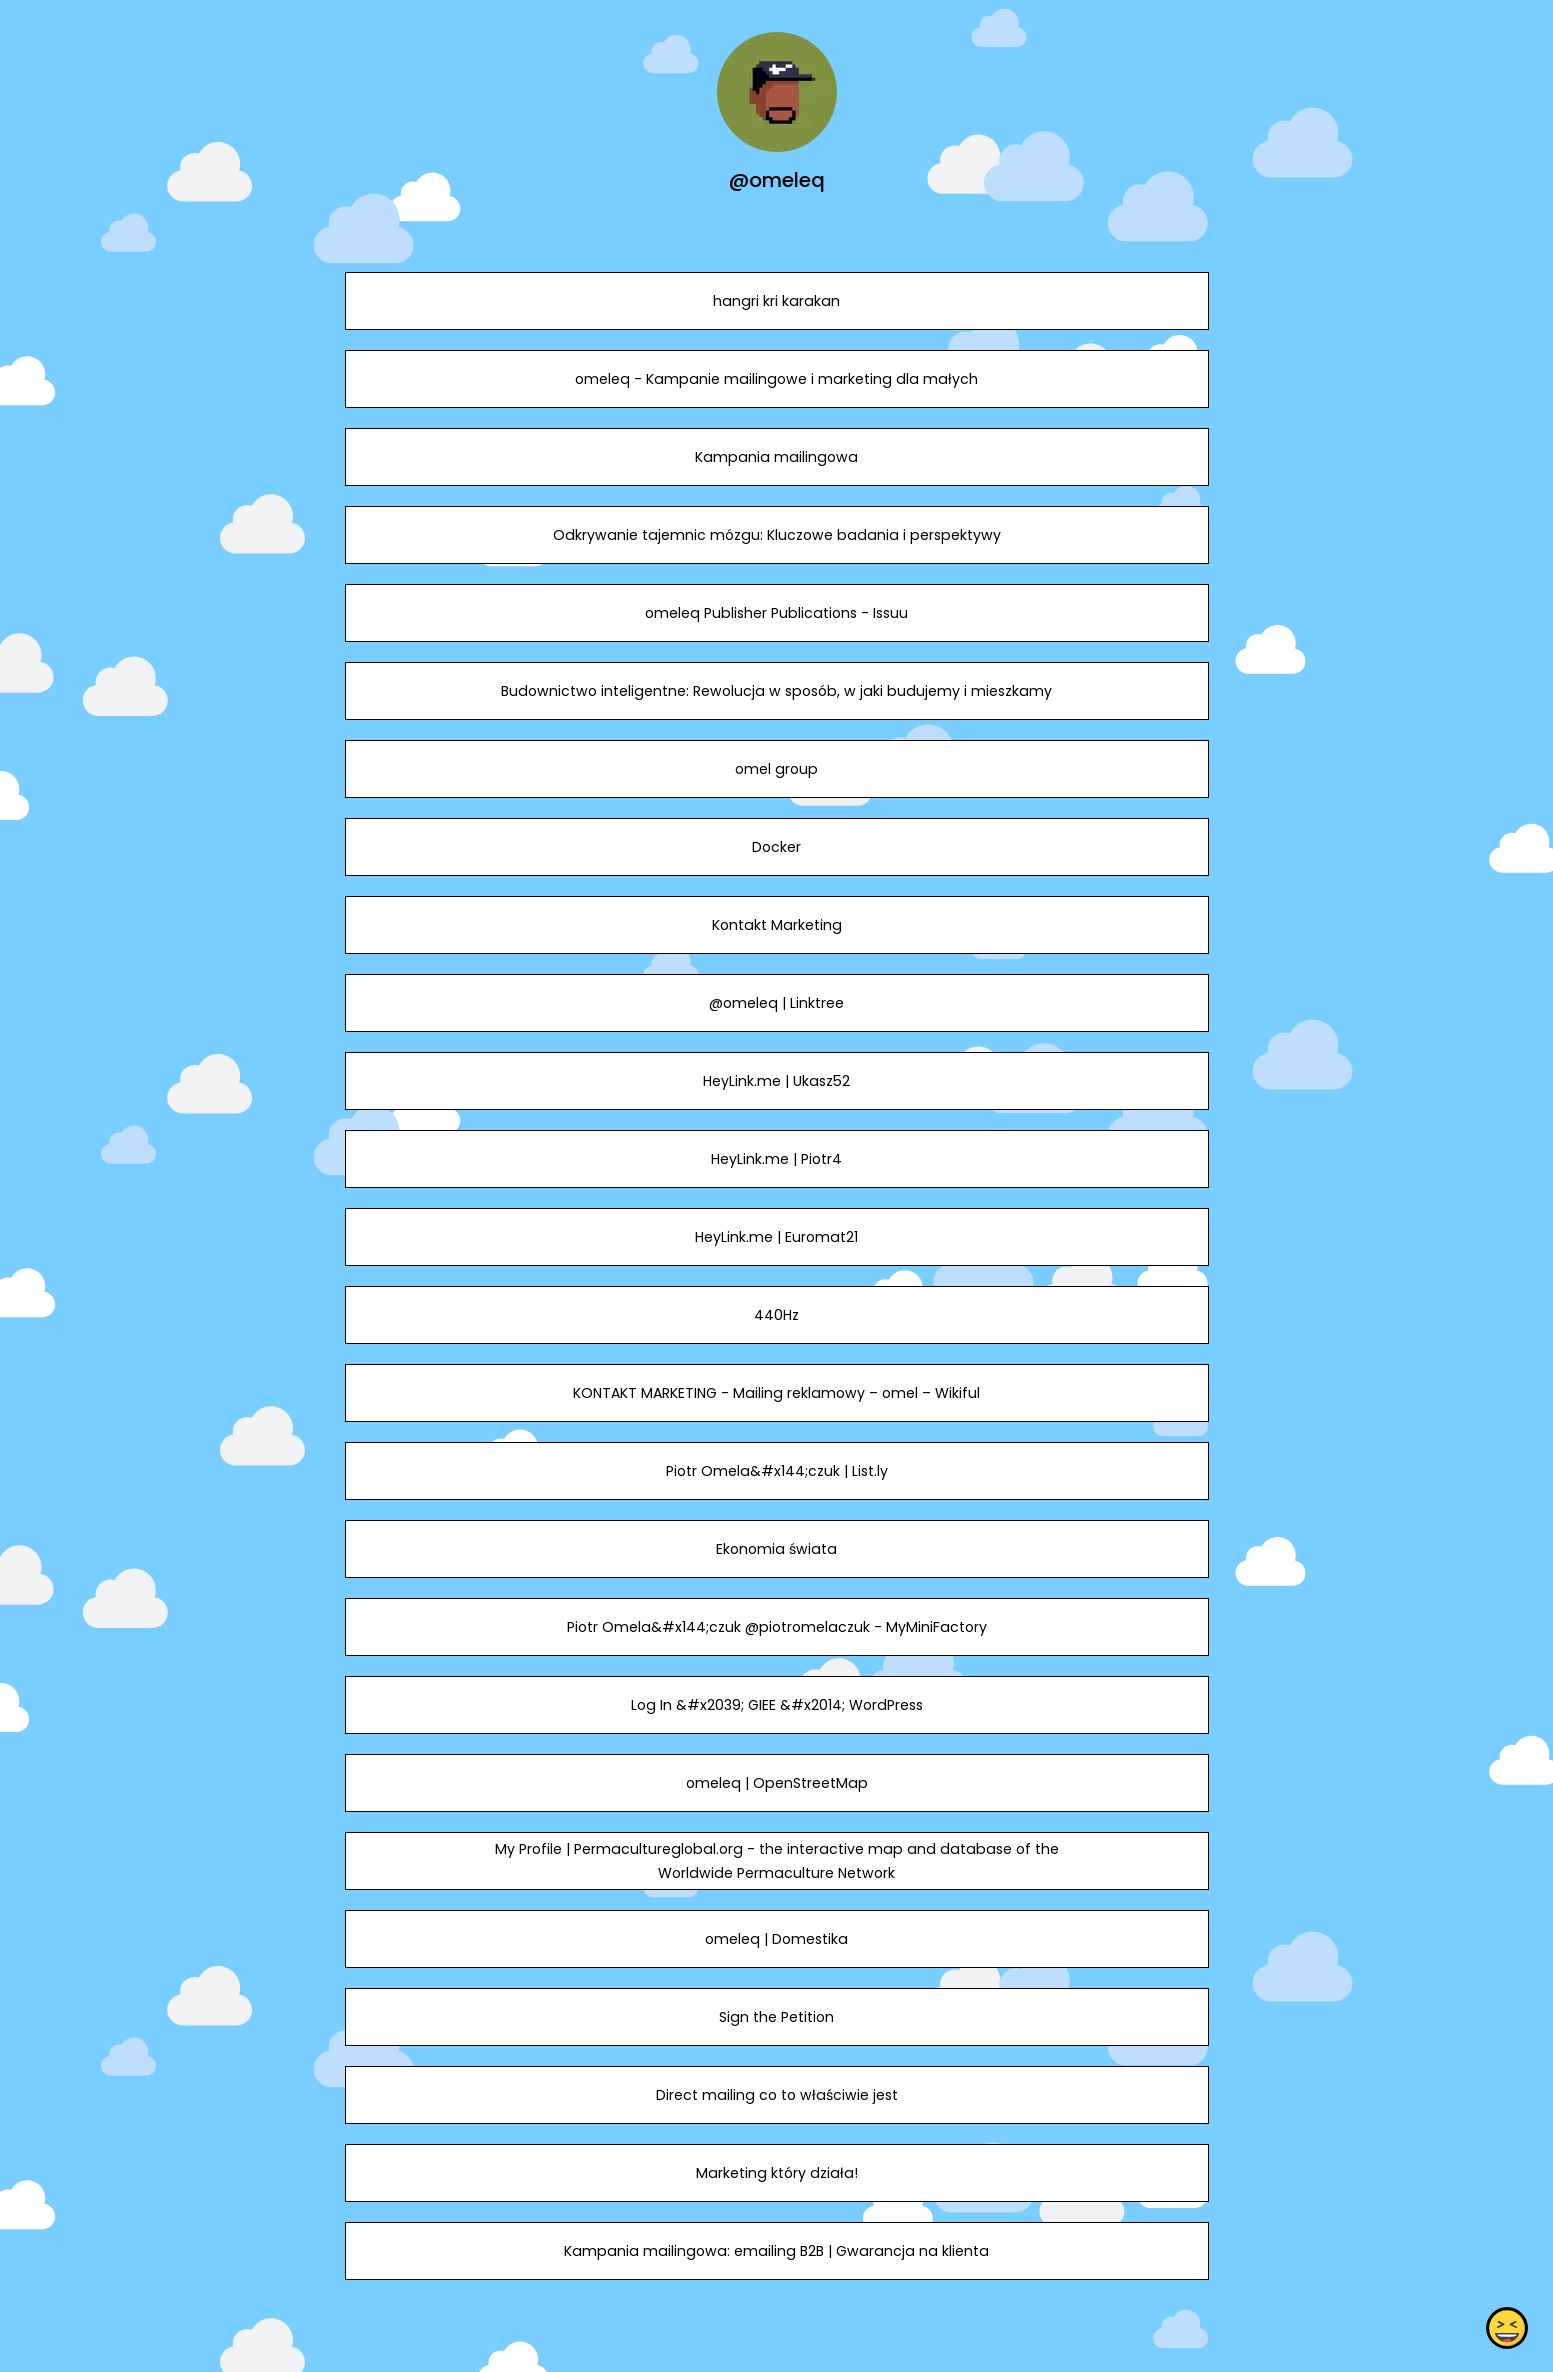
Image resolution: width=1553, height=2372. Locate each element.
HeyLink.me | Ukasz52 (776, 1081)
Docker (776, 847)
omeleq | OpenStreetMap (776, 1783)
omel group (776, 769)
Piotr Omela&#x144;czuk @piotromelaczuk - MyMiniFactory (776, 1627)
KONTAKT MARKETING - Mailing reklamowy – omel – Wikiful (776, 1393)
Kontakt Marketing (776, 925)
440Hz (776, 1315)
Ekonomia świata (776, 1549)
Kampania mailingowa (776, 457)
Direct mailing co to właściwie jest (776, 2095)
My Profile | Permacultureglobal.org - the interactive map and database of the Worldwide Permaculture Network (776, 1861)
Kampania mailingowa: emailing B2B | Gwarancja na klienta (776, 2251)
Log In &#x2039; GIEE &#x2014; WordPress (776, 1705)
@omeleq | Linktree (776, 1003)
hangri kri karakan (776, 301)
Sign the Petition (776, 2017)
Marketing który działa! (776, 2173)
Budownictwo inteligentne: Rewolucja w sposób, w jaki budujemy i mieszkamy (776, 691)
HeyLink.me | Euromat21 (776, 1237)
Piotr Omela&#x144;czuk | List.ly (776, 1471)
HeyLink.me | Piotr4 (776, 1159)
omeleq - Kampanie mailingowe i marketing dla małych (776, 379)
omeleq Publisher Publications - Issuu (776, 613)
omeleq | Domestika (776, 1939)
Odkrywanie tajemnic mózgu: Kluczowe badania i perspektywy (776, 535)
